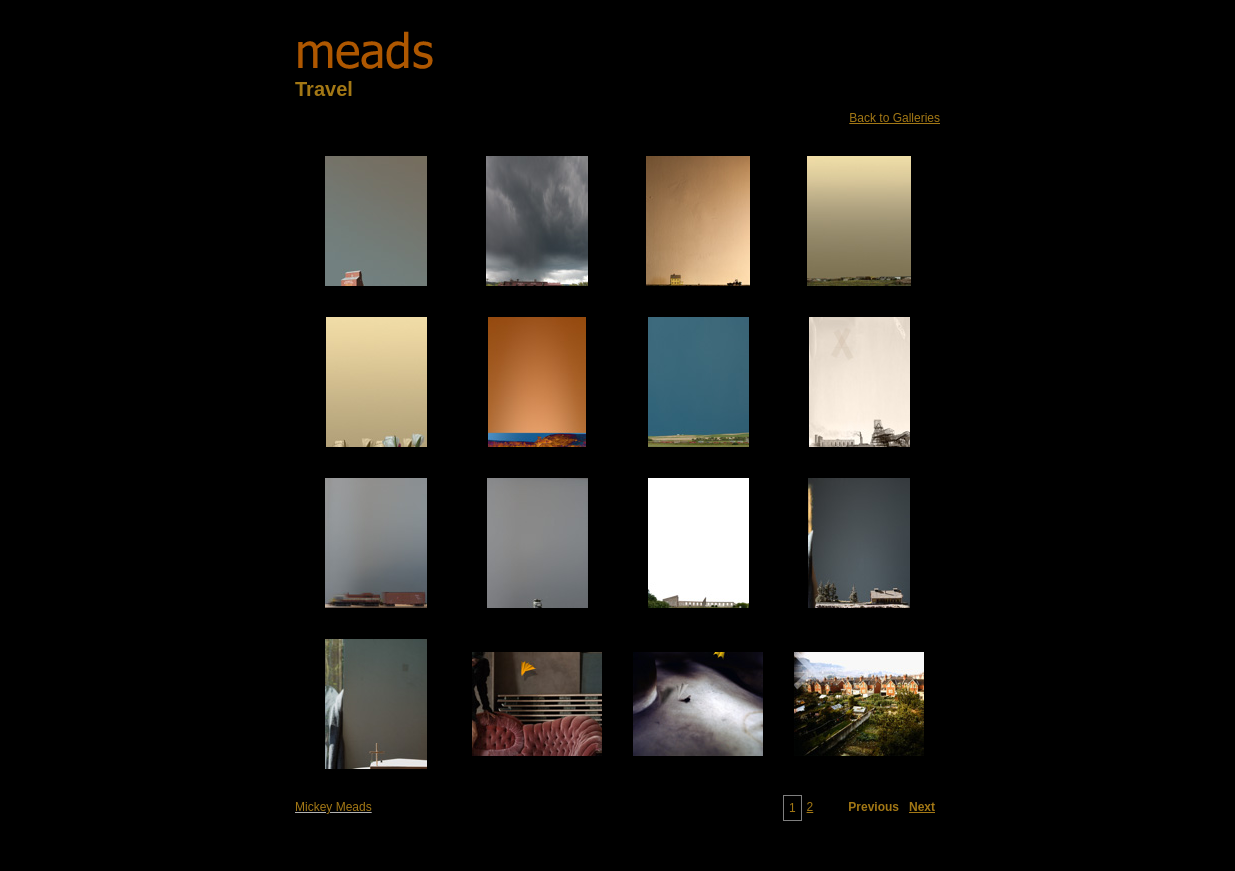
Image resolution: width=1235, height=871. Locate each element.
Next (922, 807)
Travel (324, 89)
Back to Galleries (894, 118)
